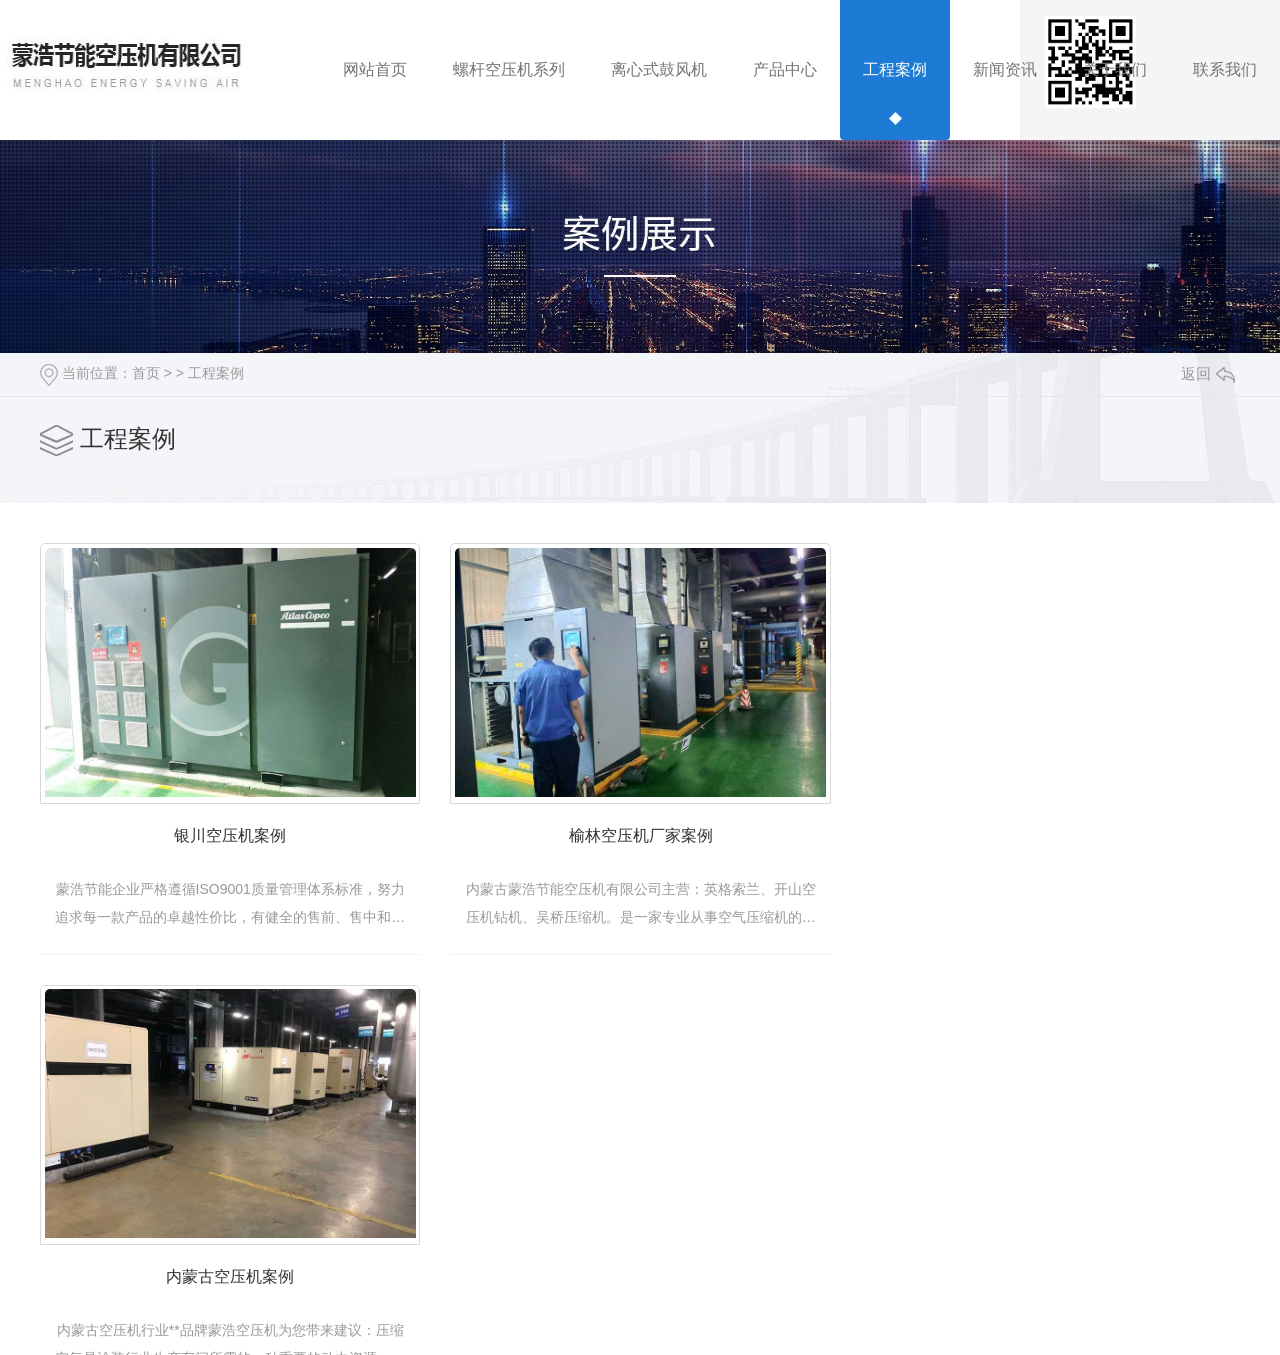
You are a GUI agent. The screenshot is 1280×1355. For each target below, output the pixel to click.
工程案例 (216, 373)
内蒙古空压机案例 (242, 1299)
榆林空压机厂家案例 (675, 847)
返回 (1208, 373)
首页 (146, 373)
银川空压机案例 (242, 847)
